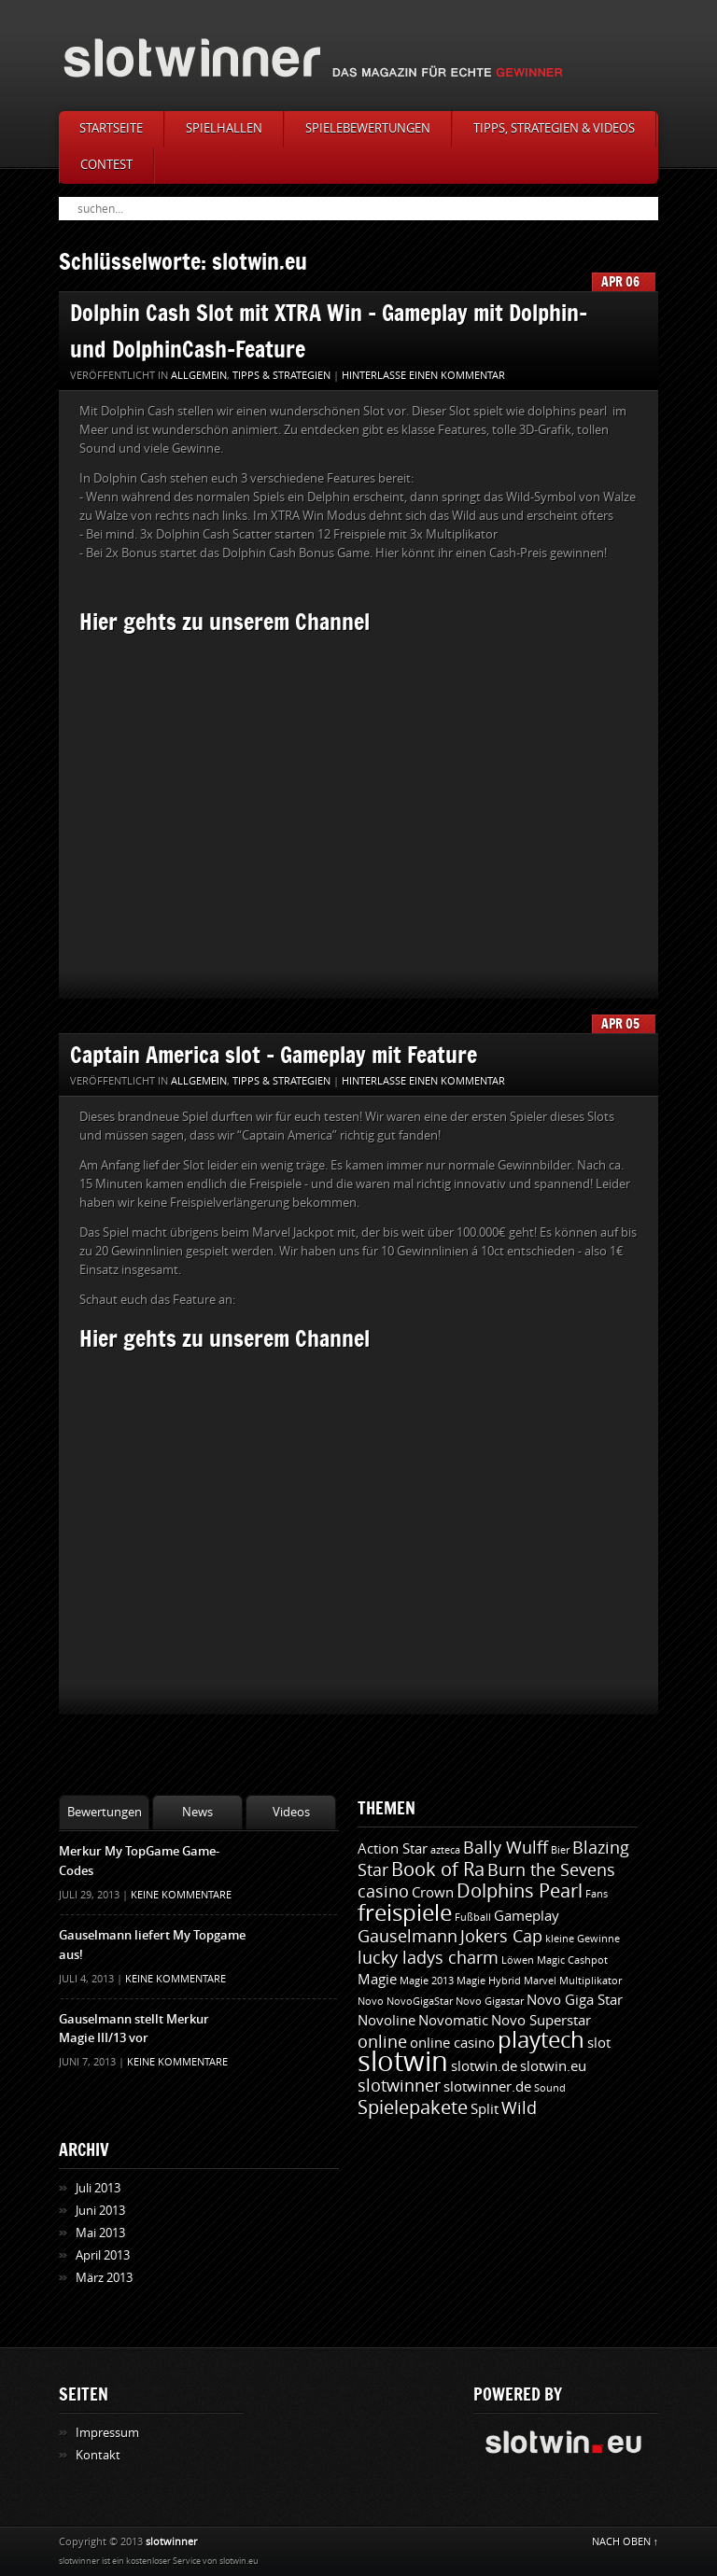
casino (383, 1892)
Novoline (386, 2020)
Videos (291, 1812)
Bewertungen (104, 1812)
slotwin (403, 2062)
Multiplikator (590, 1981)
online (382, 2042)
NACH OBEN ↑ (625, 2542)
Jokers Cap (501, 1936)
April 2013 (103, 2255)
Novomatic (453, 2020)
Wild (519, 2108)
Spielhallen (224, 128)
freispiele (405, 1913)
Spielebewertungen (367, 128)
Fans (596, 1894)
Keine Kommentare (181, 1895)
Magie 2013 (427, 1981)
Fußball (473, 1917)
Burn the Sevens (551, 1870)
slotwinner (399, 2086)
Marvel (540, 1981)
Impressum (107, 2433)
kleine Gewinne (582, 1939)
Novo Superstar (541, 2020)
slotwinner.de (487, 2087)
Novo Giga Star (575, 2000)
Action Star (393, 1849)
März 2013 (104, 2278)
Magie (377, 1979)
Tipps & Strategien (281, 376)
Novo (371, 2001)
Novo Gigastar (490, 2001)
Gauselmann (407, 1936)
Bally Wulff (505, 1848)
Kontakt (98, 2455)
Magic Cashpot (572, 1960)
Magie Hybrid (489, 1981)
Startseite (111, 128)
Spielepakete (413, 2107)
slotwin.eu (553, 2066)
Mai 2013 (100, 2233)
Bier (560, 1850)
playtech (541, 2040)
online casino (452, 2043)
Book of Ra (438, 1869)
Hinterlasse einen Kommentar (423, 376)
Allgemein (199, 376)
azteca (445, 1850)
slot (599, 2043)
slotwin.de (484, 2066)
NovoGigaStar (420, 2001)
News (197, 1812)
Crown (433, 1892)
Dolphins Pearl (520, 1891)
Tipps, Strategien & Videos (554, 128)
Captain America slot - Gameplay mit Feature (273, 1054)
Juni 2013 (100, 2211)
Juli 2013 (98, 2188)
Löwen (517, 1960)
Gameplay (526, 1916)
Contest (106, 165)
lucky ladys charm (428, 1958)
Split (485, 2109)
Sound (550, 2088)
